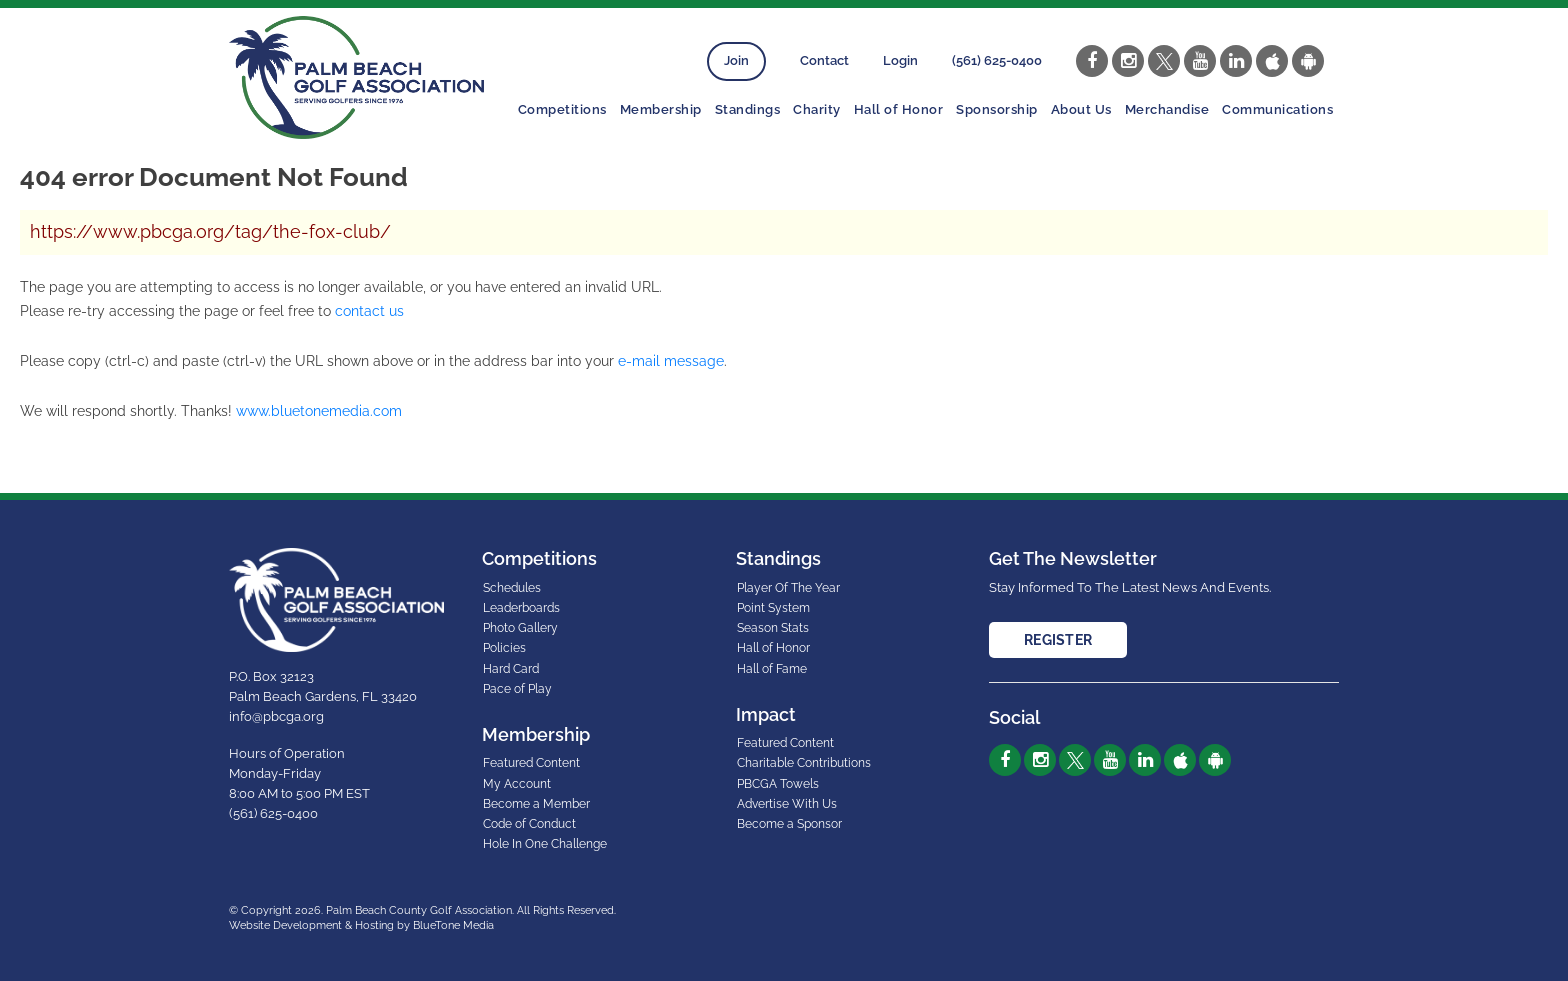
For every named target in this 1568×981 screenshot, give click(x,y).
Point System (773, 608)
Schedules (512, 588)
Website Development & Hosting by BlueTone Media (361, 925)
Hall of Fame (772, 669)
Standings (748, 109)
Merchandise (1167, 109)
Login (900, 60)
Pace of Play (517, 689)
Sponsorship (997, 109)
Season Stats (773, 628)
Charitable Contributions (804, 763)
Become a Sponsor (789, 824)
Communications (1277, 109)
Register (1058, 640)
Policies (504, 648)
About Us (1081, 109)
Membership (661, 109)
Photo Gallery (520, 628)
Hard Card (511, 669)
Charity (817, 109)
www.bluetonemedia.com (319, 411)
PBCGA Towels (778, 784)
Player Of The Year (788, 588)
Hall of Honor (899, 109)
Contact (824, 60)
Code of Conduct (529, 824)
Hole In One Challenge (545, 844)
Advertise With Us (787, 804)
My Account (517, 784)
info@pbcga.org (276, 716)
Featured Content (531, 763)
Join (736, 60)
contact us (369, 311)
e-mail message (671, 361)
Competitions (562, 109)
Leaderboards (521, 608)
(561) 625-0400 (997, 60)
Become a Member (536, 804)
